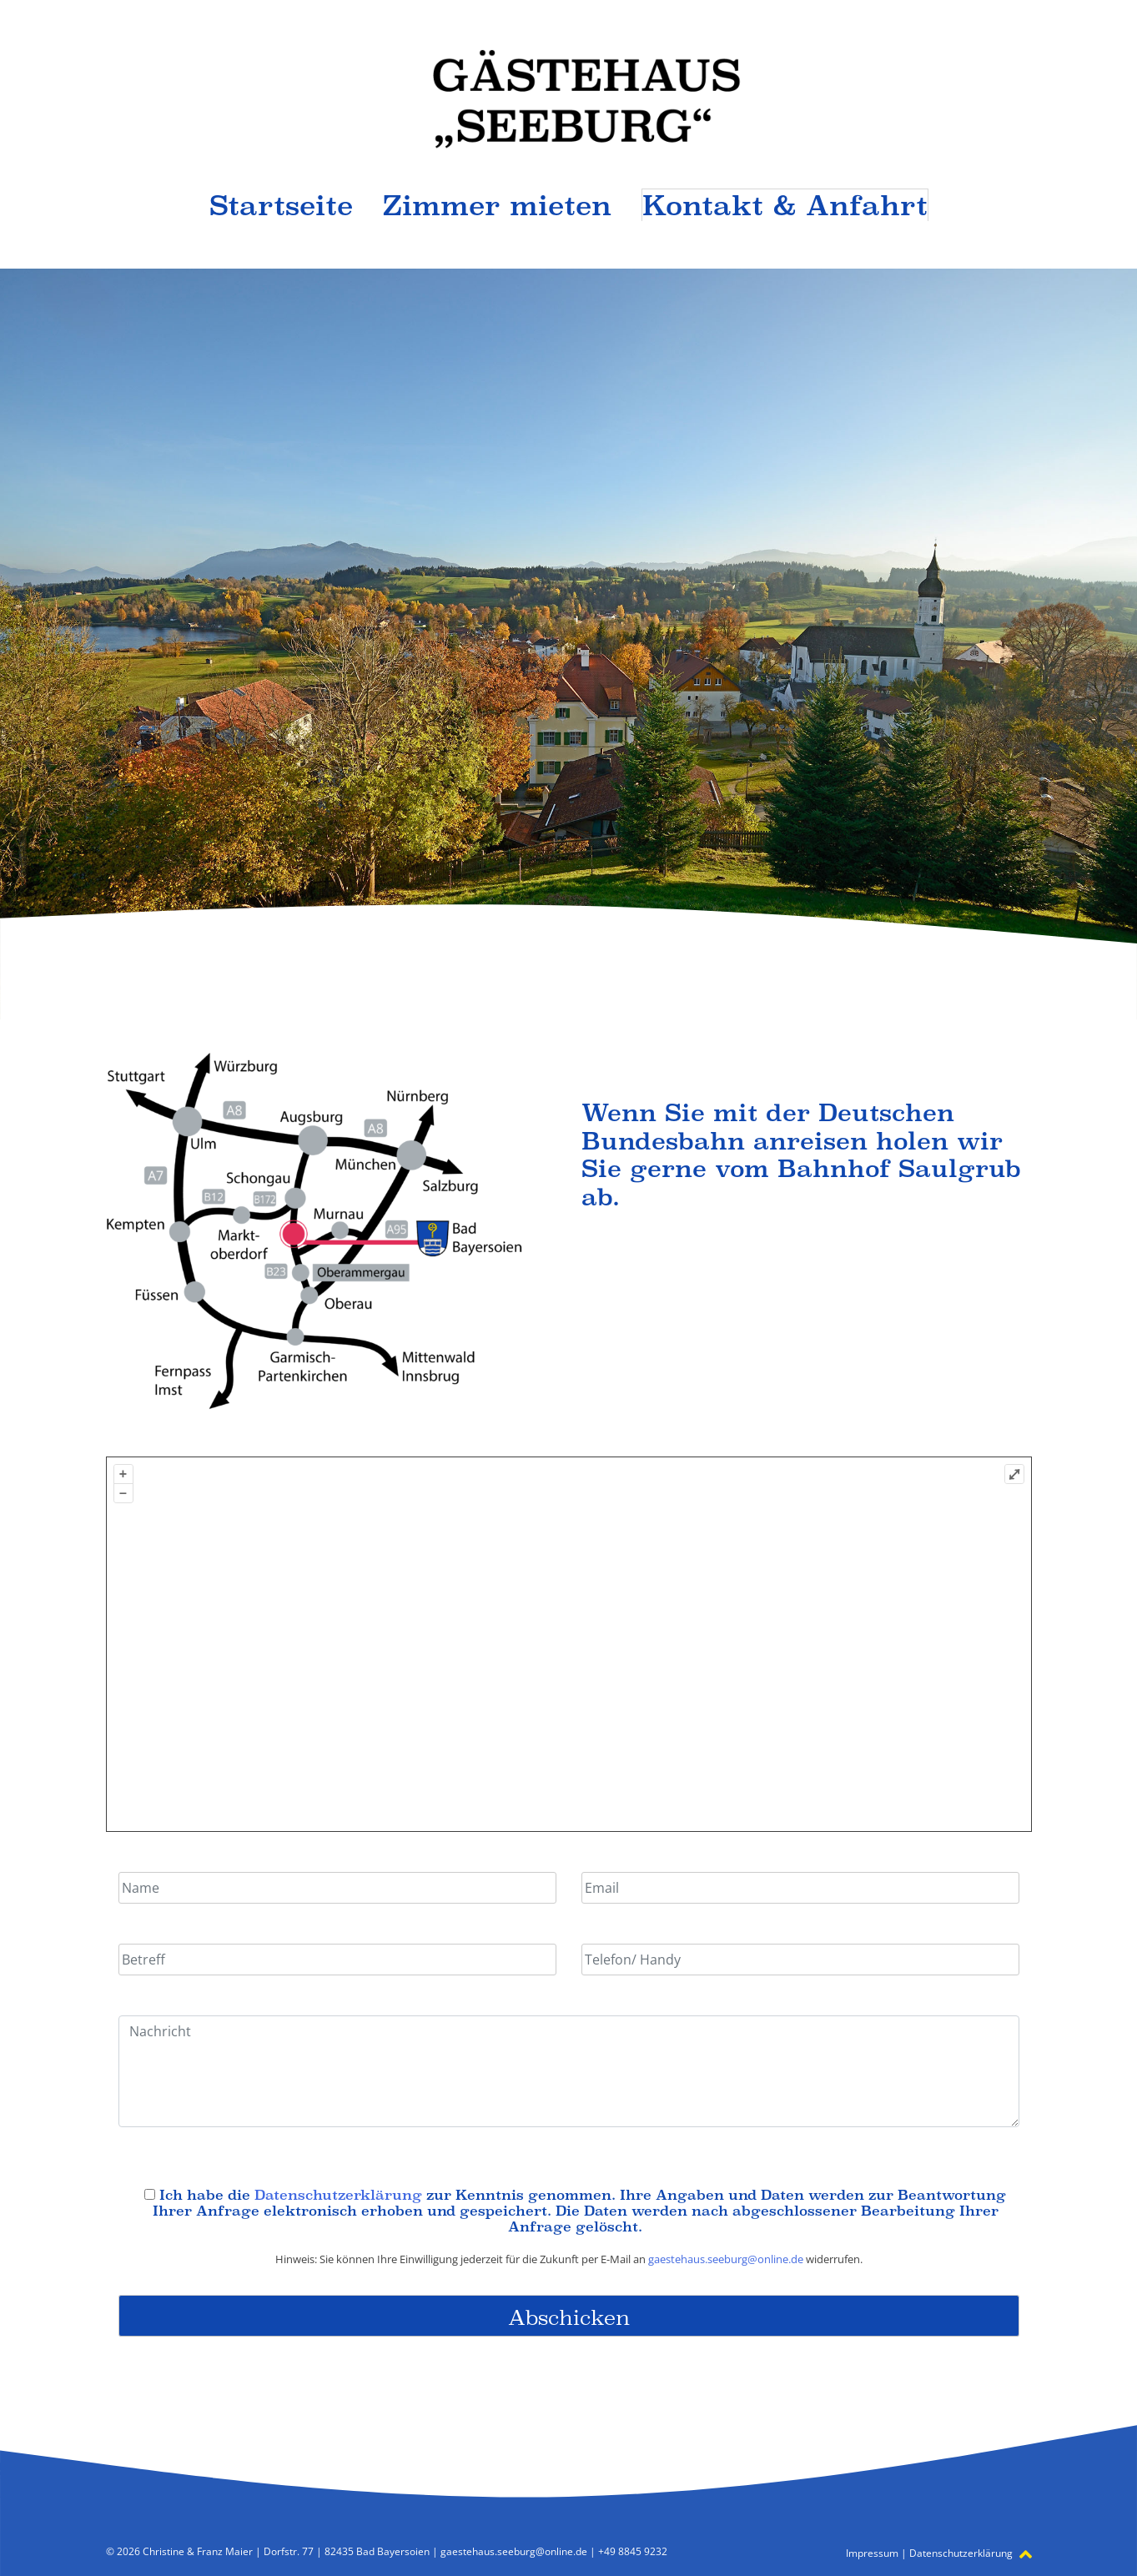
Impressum (872, 2553)
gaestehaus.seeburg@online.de (725, 2259)
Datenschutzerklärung (338, 2195)
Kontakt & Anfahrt (785, 205)
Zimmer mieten (497, 205)
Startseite (281, 205)
